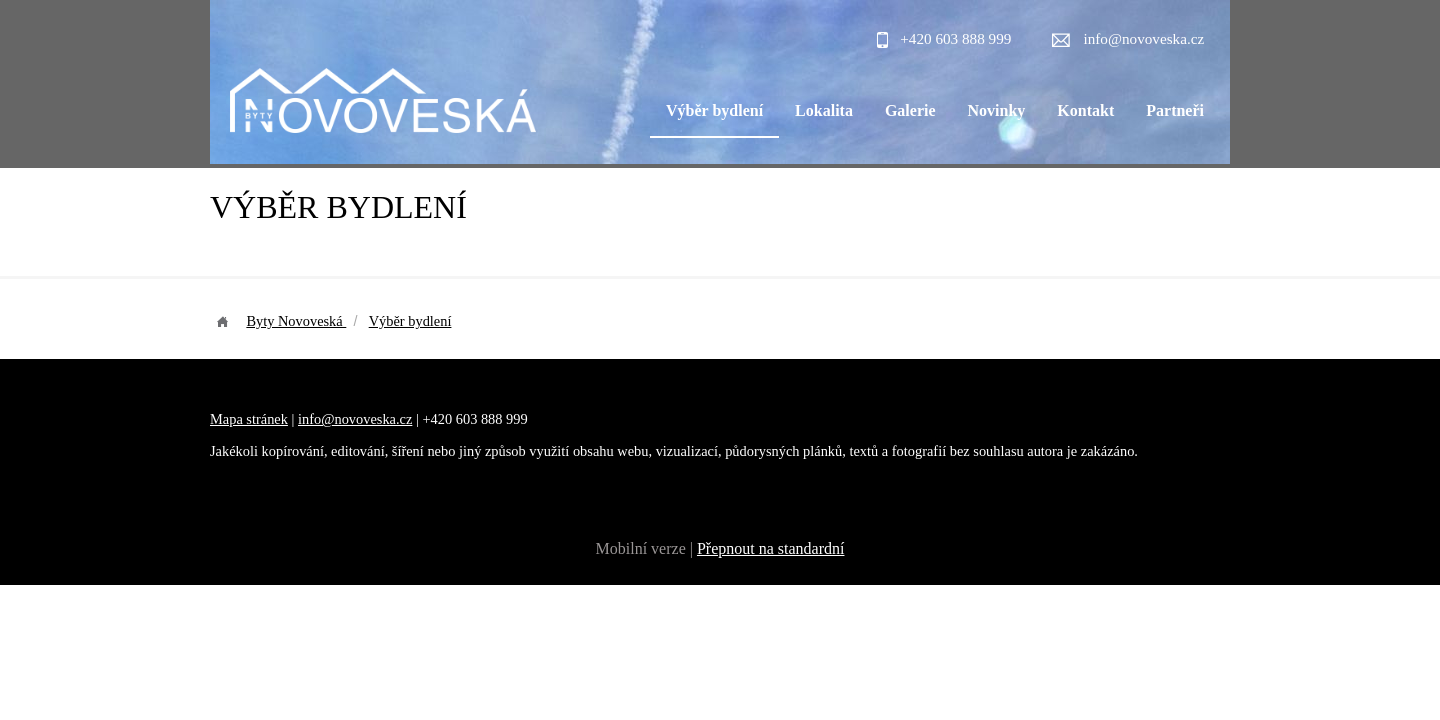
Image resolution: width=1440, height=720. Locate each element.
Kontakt (1085, 110)
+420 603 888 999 (955, 38)
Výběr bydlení (714, 110)
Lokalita (824, 110)
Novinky (997, 110)
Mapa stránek (249, 419)
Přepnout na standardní (771, 548)
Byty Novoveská (296, 321)
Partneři (1175, 110)
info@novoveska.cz (1144, 38)
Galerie (910, 110)
